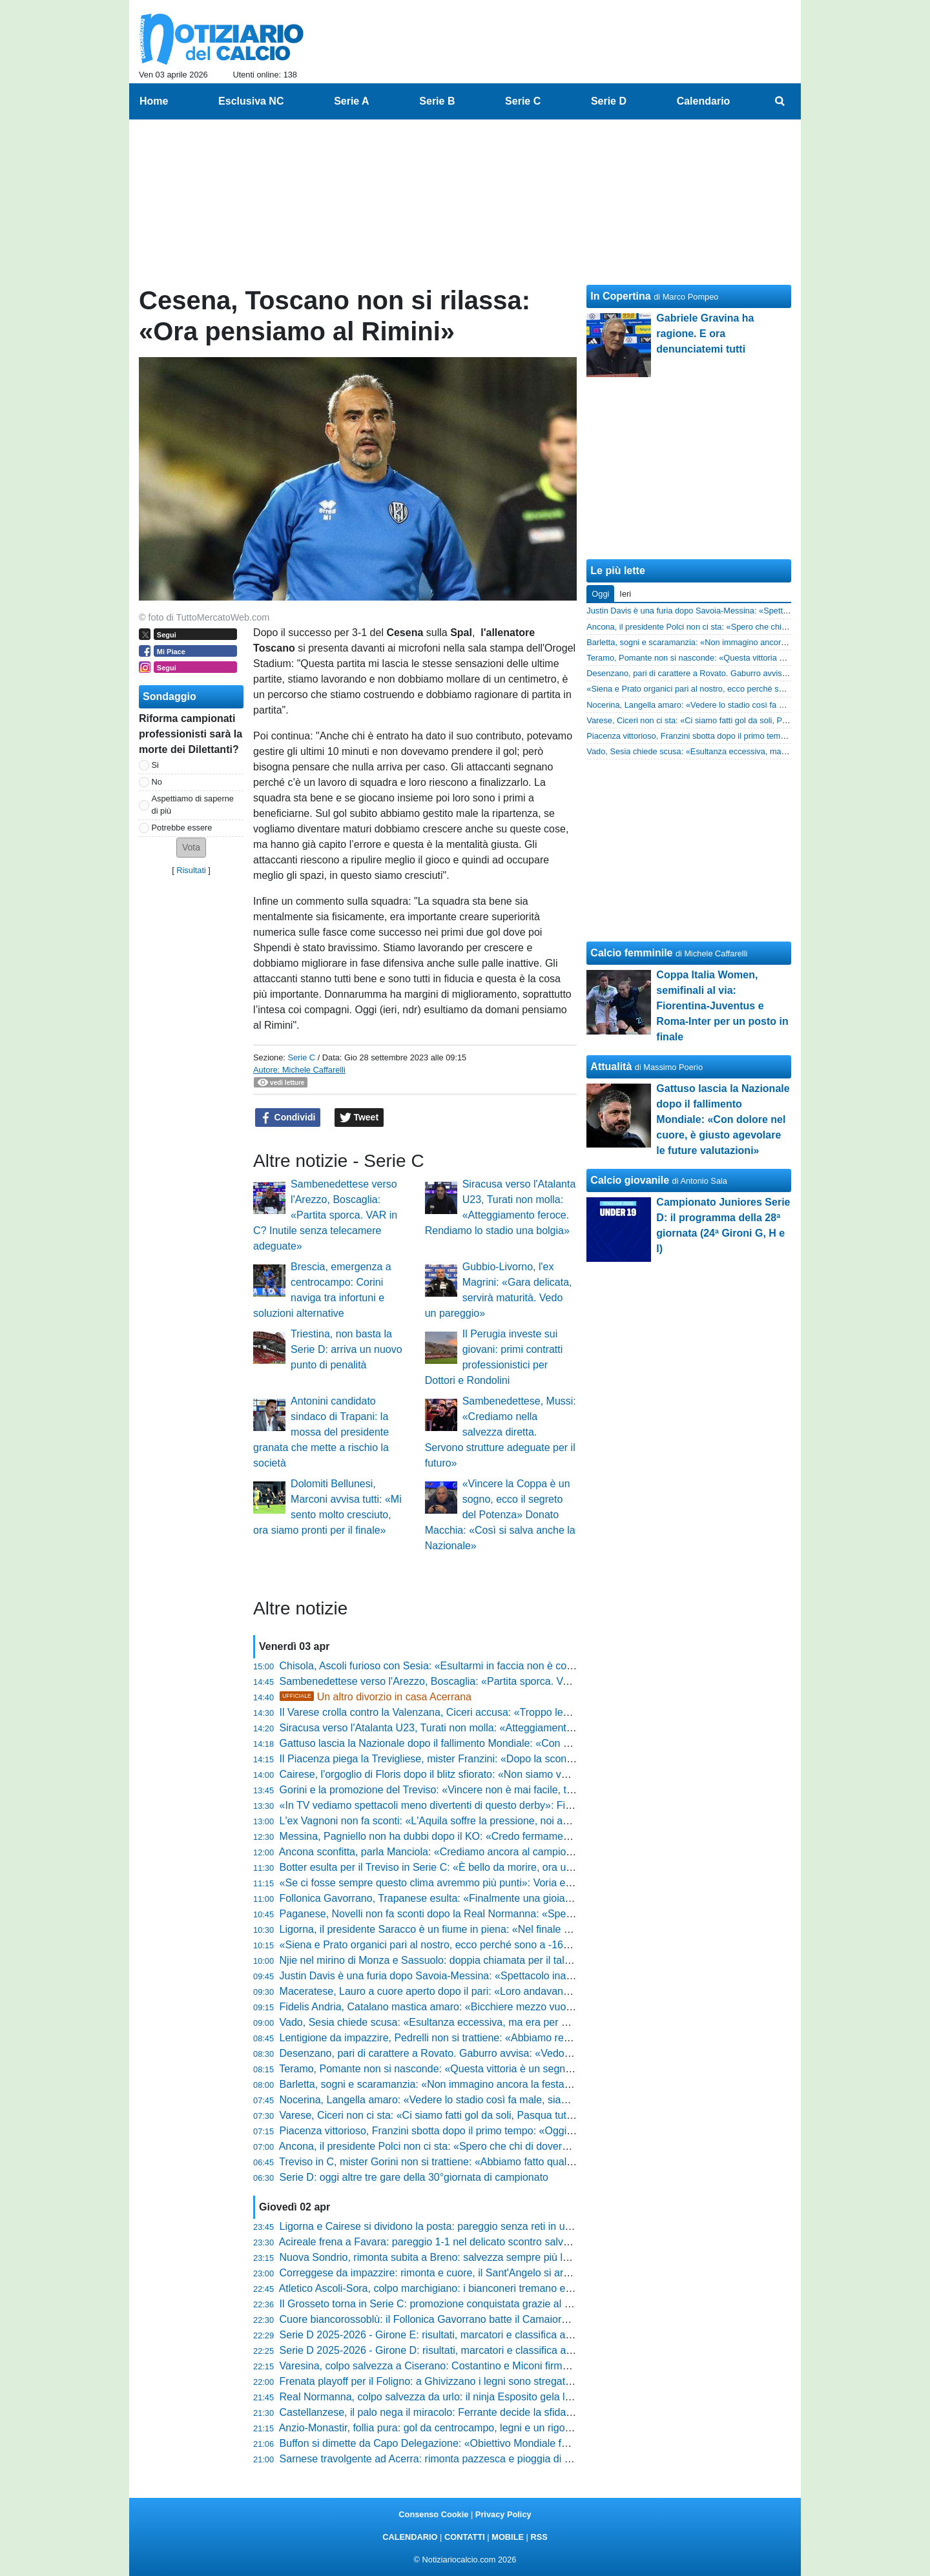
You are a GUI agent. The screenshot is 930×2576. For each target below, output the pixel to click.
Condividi (288, 1118)
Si (155, 765)
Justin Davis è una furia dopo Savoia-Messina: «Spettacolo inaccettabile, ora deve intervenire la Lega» (515, 1975)
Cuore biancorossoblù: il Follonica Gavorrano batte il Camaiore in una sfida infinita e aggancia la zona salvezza (534, 2319)
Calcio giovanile (629, 1180)
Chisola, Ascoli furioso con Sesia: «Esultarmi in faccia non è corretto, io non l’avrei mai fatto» (491, 1665)
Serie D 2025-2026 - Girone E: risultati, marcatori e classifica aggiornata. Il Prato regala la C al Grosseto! (519, 2334)
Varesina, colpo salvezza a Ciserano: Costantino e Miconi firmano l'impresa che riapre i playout (497, 2365)
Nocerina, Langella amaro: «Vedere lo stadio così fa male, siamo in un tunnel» (458, 2099)
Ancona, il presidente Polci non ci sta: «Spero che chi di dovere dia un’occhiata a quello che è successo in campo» (541, 2146)
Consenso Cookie (433, 2514)
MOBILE (507, 2537)
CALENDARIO (409, 2537)
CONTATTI (464, 2537)
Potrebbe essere (182, 827)
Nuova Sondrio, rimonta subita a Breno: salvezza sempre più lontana (437, 2257)
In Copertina (620, 296)
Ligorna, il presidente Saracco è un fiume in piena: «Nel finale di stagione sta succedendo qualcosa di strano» (530, 1929)
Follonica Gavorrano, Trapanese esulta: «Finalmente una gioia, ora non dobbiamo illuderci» (489, 1898)
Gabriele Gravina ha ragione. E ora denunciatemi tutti (705, 334)
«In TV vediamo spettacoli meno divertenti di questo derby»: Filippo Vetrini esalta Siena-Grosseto (502, 1805)
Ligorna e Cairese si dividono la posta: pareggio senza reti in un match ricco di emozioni (481, 2226)
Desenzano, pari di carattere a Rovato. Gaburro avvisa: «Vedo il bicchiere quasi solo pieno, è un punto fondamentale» (550, 2053)
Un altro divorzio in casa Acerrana (375, 1696)
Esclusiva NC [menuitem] (251, 101)
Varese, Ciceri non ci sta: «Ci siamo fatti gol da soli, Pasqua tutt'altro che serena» (466, 2115)
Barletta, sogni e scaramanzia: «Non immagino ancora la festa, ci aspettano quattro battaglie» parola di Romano (536, 2084)
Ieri (625, 594)
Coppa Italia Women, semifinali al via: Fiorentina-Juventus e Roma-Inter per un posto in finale (722, 1005)
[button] (191, 848)
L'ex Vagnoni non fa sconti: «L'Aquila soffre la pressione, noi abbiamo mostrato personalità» (489, 1820)
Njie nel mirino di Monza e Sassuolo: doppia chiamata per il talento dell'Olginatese (467, 1960)
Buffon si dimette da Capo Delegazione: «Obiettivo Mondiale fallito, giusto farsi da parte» (482, 2443)
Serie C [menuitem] (523, 101)
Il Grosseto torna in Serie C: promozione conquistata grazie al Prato (434, 2303)
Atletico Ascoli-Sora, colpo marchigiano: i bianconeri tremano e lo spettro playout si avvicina (488, 2288)
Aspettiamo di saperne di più (193, 805)
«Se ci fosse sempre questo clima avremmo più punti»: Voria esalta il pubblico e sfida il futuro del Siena (516, 1882)
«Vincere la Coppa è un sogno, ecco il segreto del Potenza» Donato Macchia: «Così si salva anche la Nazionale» (500, 1514)
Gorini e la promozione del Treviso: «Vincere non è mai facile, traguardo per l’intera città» (483, 1789)
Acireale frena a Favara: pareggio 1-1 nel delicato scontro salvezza (432, 2241)
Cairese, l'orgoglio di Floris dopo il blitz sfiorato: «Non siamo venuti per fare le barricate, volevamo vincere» (524, 1774)
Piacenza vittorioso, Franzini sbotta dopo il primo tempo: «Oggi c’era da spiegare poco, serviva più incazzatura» (535, 2130)
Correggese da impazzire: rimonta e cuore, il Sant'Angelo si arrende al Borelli (456, 2272)
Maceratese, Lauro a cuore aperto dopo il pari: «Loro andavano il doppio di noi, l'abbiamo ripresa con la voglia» (534, 1991)
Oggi (600, 594)
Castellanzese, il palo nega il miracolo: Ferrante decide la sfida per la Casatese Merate (478, 2412)
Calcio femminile (631, 952)
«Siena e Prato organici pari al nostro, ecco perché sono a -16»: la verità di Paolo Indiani (482, 1944)
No (157, 782)
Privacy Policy (503, 2514)
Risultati (191, 870)
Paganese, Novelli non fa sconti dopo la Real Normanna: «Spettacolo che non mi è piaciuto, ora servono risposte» (541, 1913)
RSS (538, 2537)
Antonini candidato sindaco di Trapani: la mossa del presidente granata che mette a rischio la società (321, 1432)
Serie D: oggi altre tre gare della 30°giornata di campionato (414, 2177)
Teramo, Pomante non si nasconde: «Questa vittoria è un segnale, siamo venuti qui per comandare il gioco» (525, 2068)
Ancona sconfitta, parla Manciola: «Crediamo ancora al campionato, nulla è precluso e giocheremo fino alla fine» (536, 1851)
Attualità (611, 1066)
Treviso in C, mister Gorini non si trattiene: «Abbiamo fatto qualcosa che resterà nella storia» (490, 2161)
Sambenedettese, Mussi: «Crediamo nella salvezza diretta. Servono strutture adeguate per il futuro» (500, 1432)
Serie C (301, 1057)
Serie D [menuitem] (608, 101)
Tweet (359, 1118)
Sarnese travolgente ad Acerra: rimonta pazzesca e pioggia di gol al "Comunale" (463, 2458)
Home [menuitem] (154, 101)
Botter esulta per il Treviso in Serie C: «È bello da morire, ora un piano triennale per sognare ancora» (510, 1867)
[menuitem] (780, 101)
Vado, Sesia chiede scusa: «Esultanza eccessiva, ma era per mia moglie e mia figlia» (475, 2022)
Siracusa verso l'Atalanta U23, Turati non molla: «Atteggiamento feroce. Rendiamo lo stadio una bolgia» (517, 1727)
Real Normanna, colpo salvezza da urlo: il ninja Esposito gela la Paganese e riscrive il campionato (504, 2396)
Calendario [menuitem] (703, 101)
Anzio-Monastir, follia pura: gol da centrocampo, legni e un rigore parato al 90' (456, 2427)
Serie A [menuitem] (351, 101)
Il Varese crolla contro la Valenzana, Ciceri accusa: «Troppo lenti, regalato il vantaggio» (479, 1712)
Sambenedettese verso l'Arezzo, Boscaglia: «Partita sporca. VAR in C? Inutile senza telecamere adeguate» (325, 1215)
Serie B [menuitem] (437, 101)
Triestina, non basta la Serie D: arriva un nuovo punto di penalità (346, 1349)
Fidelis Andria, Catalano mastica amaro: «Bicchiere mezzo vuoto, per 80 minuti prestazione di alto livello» (520, 2006)
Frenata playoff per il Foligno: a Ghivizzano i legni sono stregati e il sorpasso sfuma (469, 2381)
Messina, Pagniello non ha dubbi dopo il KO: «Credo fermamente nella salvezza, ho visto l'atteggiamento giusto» (538, 1836)
